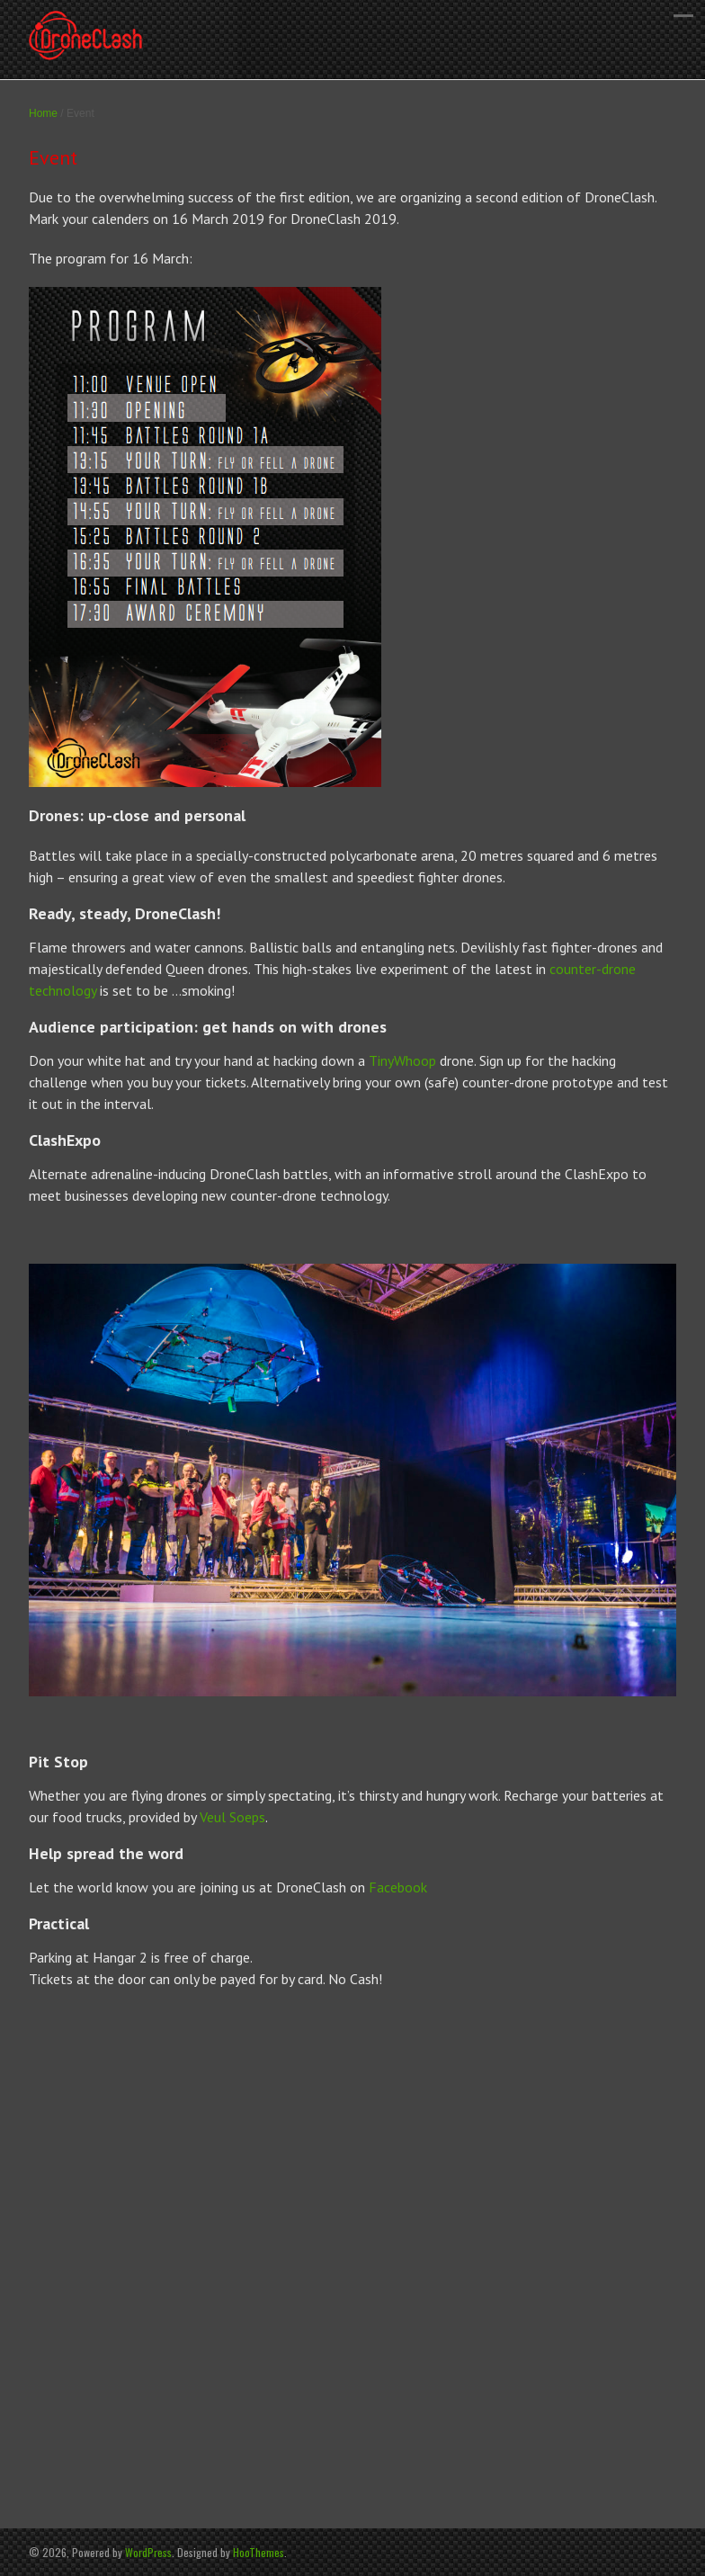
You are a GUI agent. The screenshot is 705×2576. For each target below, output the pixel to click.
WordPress (148, 2552)
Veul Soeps (232, 1817)
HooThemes (258, 2552)
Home (43, 113)
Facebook (398, 1887)
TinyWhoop (402, 1060)
